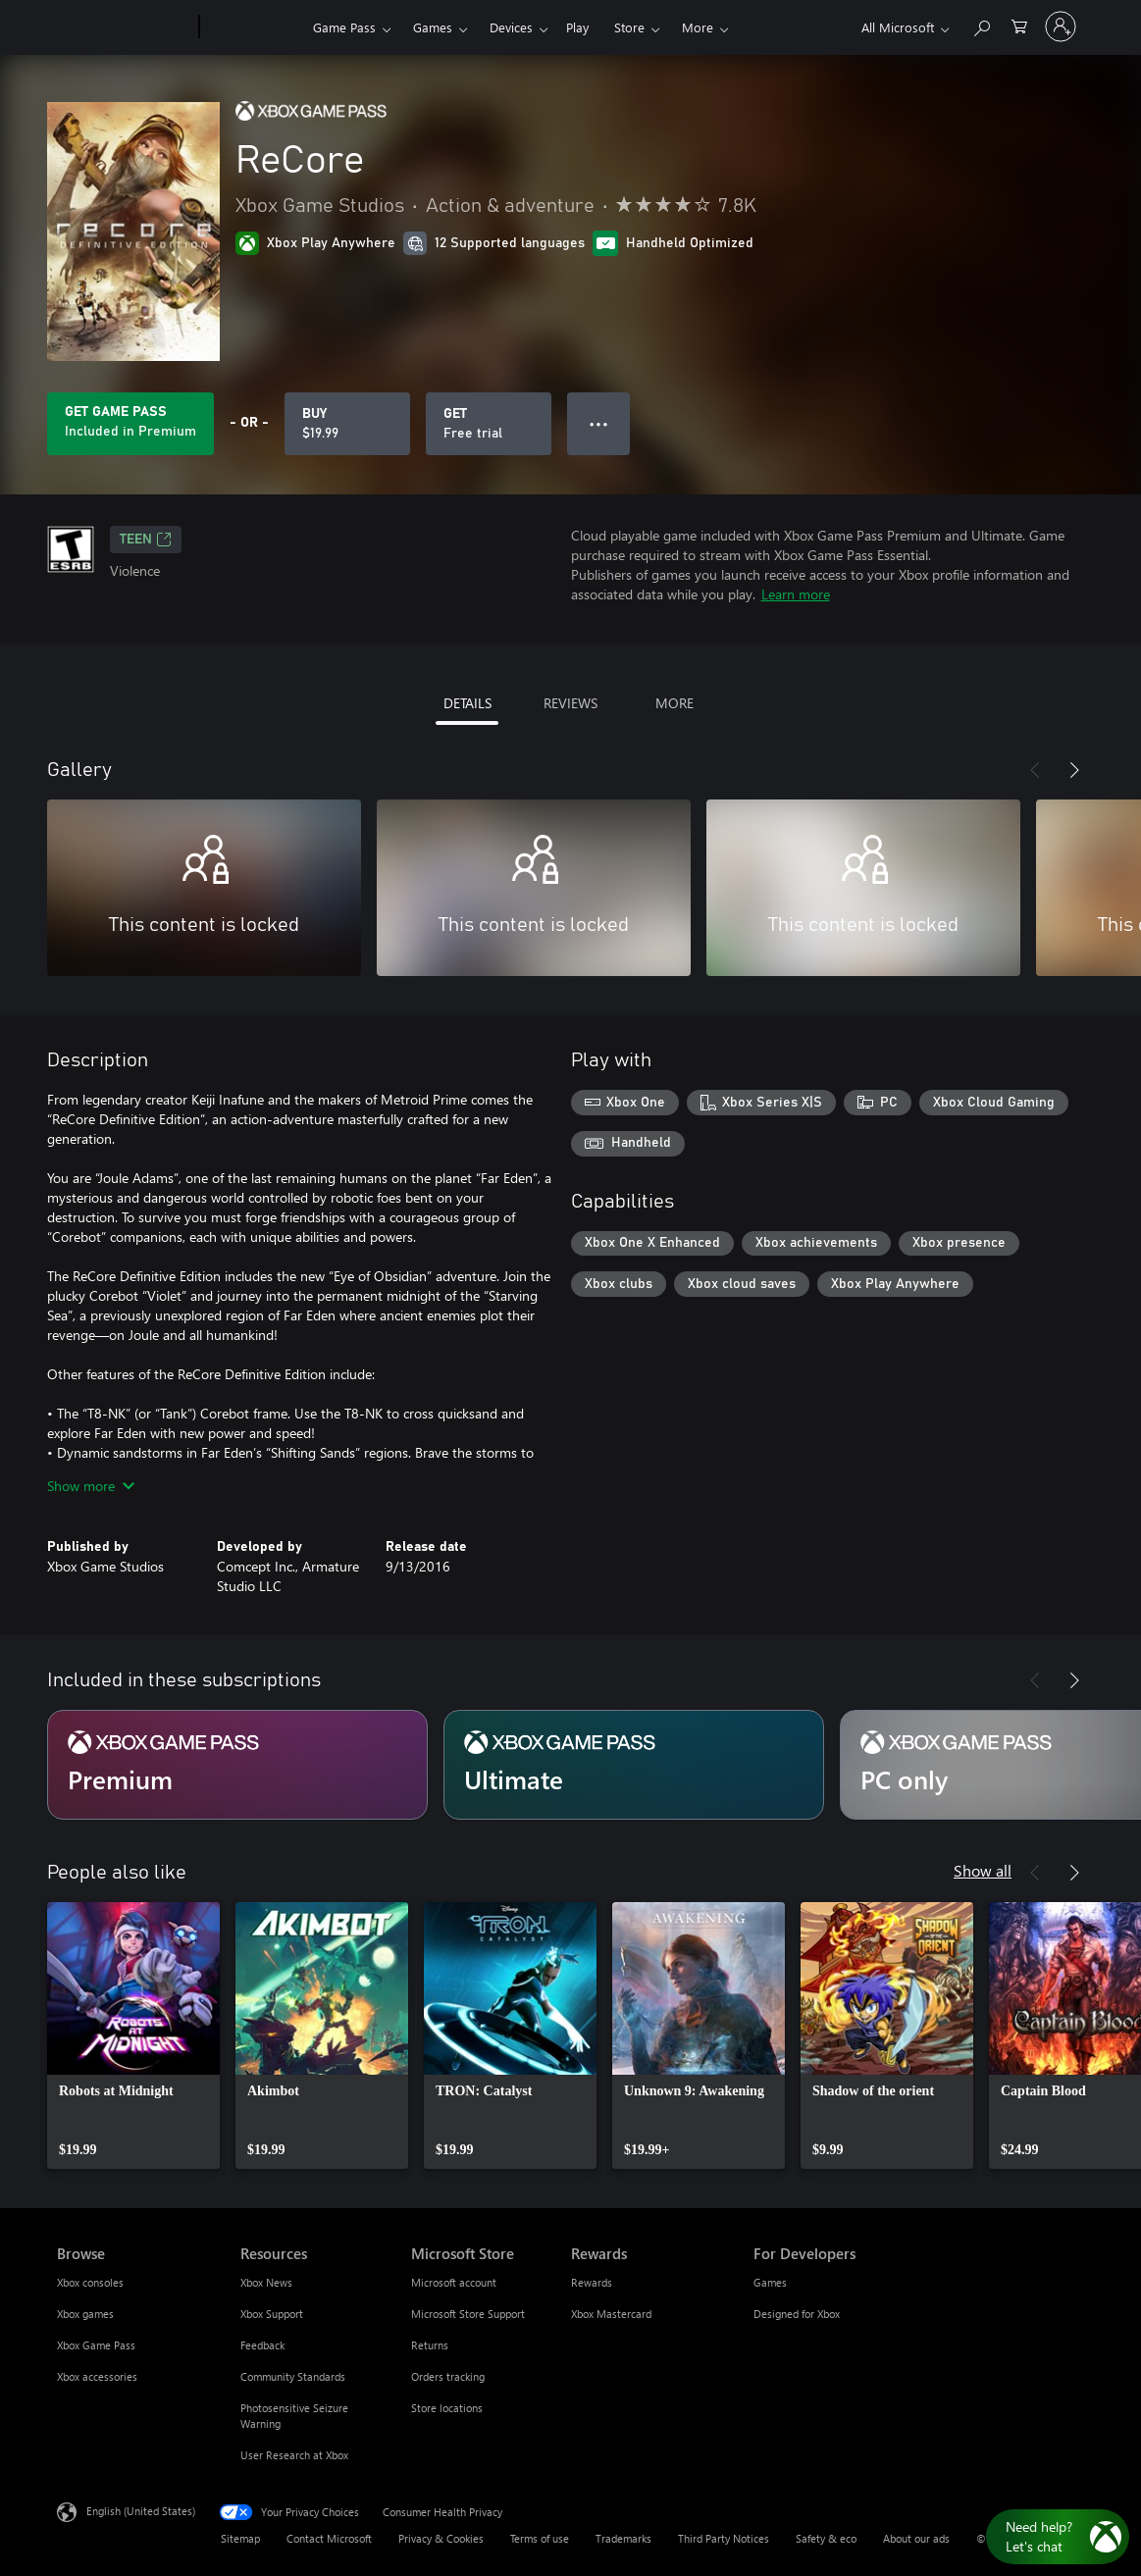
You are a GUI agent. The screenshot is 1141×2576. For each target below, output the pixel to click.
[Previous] (1035, 770)
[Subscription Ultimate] (633, 1765)
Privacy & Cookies (441, 2538)
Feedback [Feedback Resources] (262, 2345)
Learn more (795, 594)
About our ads (916, 2538)
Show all (982, 1870)
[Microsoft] (124, 27)
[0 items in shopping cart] (1019, 25)
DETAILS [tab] (467, 703)
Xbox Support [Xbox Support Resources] (271, 2313)
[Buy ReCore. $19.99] (347, 423)
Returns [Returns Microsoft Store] (429, 2345)
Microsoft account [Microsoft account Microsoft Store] (453, 2282)
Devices (511, 27)
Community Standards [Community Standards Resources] (292, 2376)
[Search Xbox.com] (981, 25)
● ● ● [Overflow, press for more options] (599, 423)
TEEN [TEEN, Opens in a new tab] (146, 539)
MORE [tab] (674, 703)
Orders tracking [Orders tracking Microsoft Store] (448, 2376)
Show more (90, 1485)
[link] (133, 2035)
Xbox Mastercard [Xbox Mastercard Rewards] (611, 2313)
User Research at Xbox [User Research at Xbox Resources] (294, 2454)
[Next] (1074, 770)
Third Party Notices (723, 2538)
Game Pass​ (344, 27)
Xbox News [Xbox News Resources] (266, 2282)
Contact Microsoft (329, 2538)
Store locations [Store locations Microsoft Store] (447, 2407)
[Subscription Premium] (237, 1765)
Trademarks (623, 2538)
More (697, 27)
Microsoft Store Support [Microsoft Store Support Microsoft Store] (468, 2313)
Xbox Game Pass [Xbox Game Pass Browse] (96, 2345)
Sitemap (240, 2538)
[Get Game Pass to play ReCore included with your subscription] (130, 423)
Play (577, 27)
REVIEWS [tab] (570, 703)
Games (432, 27)
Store (629, 27)
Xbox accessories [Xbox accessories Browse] (97, 2376)
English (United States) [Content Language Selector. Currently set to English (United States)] (140, 2510)
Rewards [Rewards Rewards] (591, 2282)
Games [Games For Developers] (770, 2282)
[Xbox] (253, 27)
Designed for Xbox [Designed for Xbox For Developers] (796, 2313)
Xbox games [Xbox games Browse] (85, 2313)
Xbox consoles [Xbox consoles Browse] (90, 2282)
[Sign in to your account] (1060, 26)
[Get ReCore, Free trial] (488, 423)
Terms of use (539, 2538)
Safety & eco (826, 2538)
